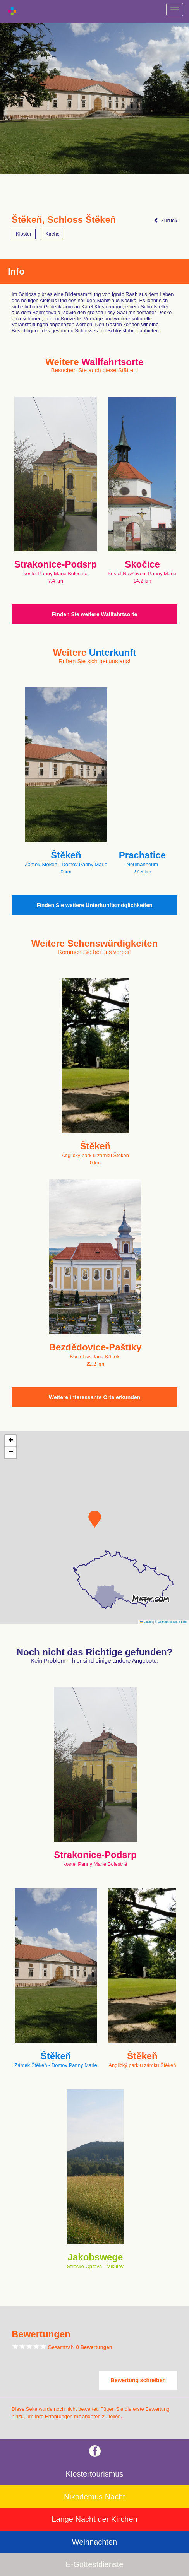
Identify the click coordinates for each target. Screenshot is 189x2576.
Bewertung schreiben (138, 2380)
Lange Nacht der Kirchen (94, 2519)
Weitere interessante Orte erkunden (94, 1397)
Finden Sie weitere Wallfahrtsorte (94, 614)
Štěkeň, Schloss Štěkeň (64, 220)
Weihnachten (94, 2542)
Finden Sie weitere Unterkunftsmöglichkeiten (94, 905)
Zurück (165, 220)
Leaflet (146, 1622)
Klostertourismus (95, 2474)
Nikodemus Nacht (94, 2496)
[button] (94, 1519)
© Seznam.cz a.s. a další (171, 1622)
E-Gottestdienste (95, 2564)
